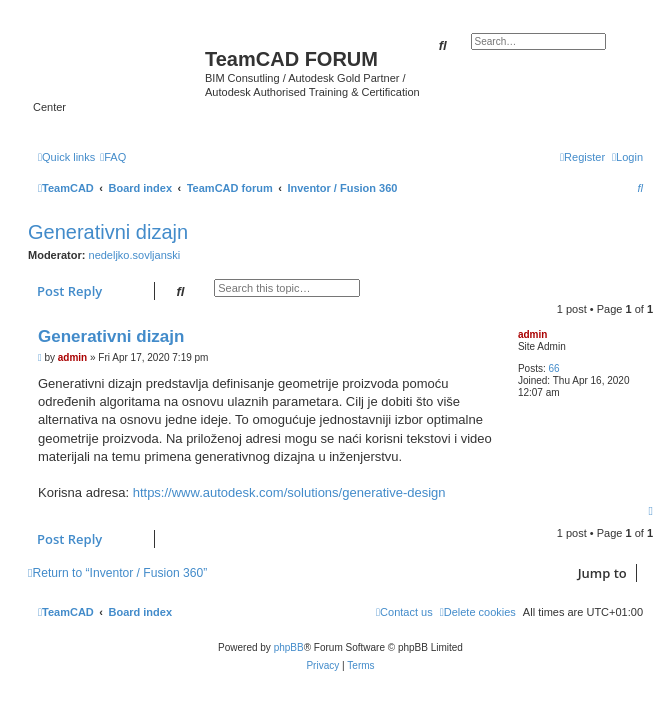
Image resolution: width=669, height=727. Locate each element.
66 (553, 368)
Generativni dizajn (108, 232)
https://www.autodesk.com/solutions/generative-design (289, 492)
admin (532, 334)
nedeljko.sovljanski (135, 255)
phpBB (289, 647)
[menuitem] (113, 157)
